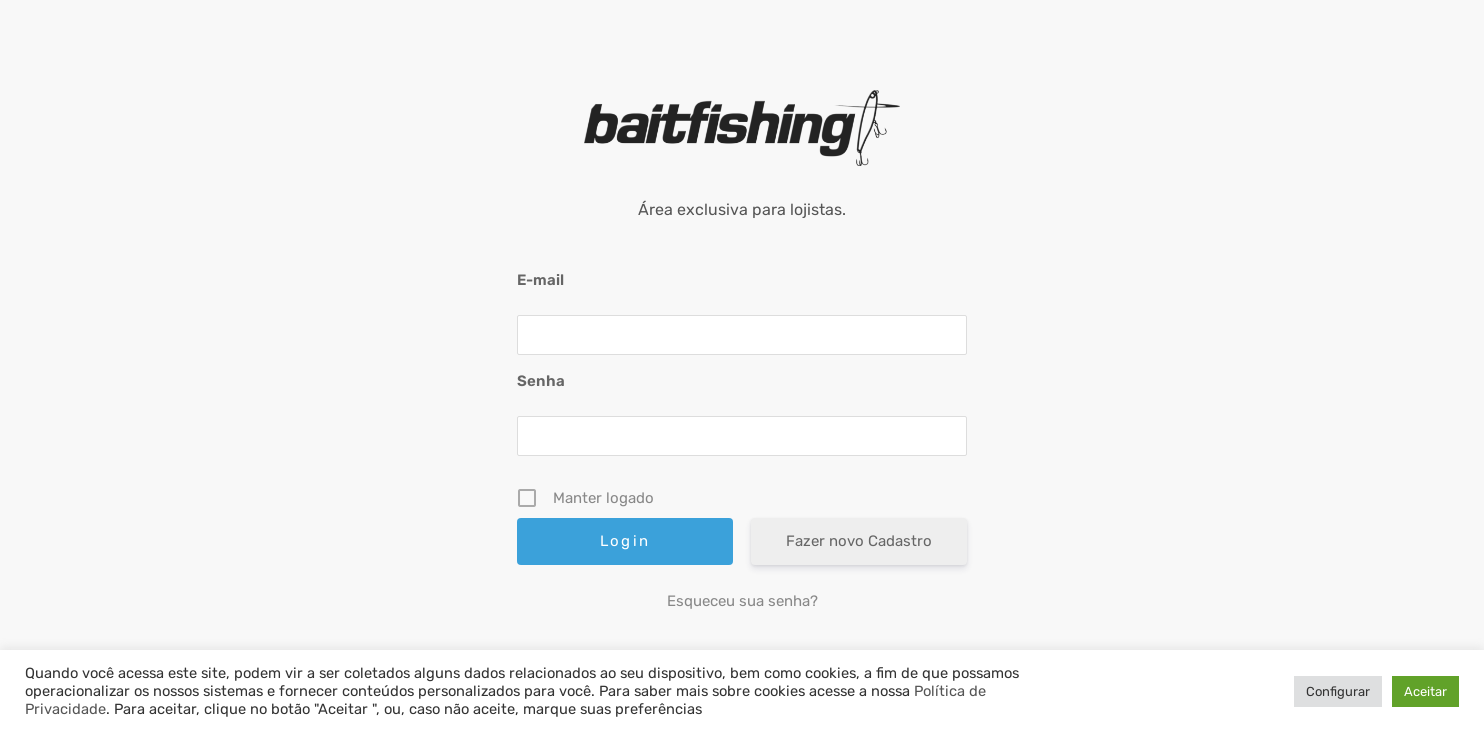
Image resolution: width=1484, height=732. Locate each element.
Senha (541, 381)
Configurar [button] (1338, 691)
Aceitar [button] (1425, 691)
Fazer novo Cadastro (859, 541)
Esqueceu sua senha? (742, 601)
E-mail (540, 280)
